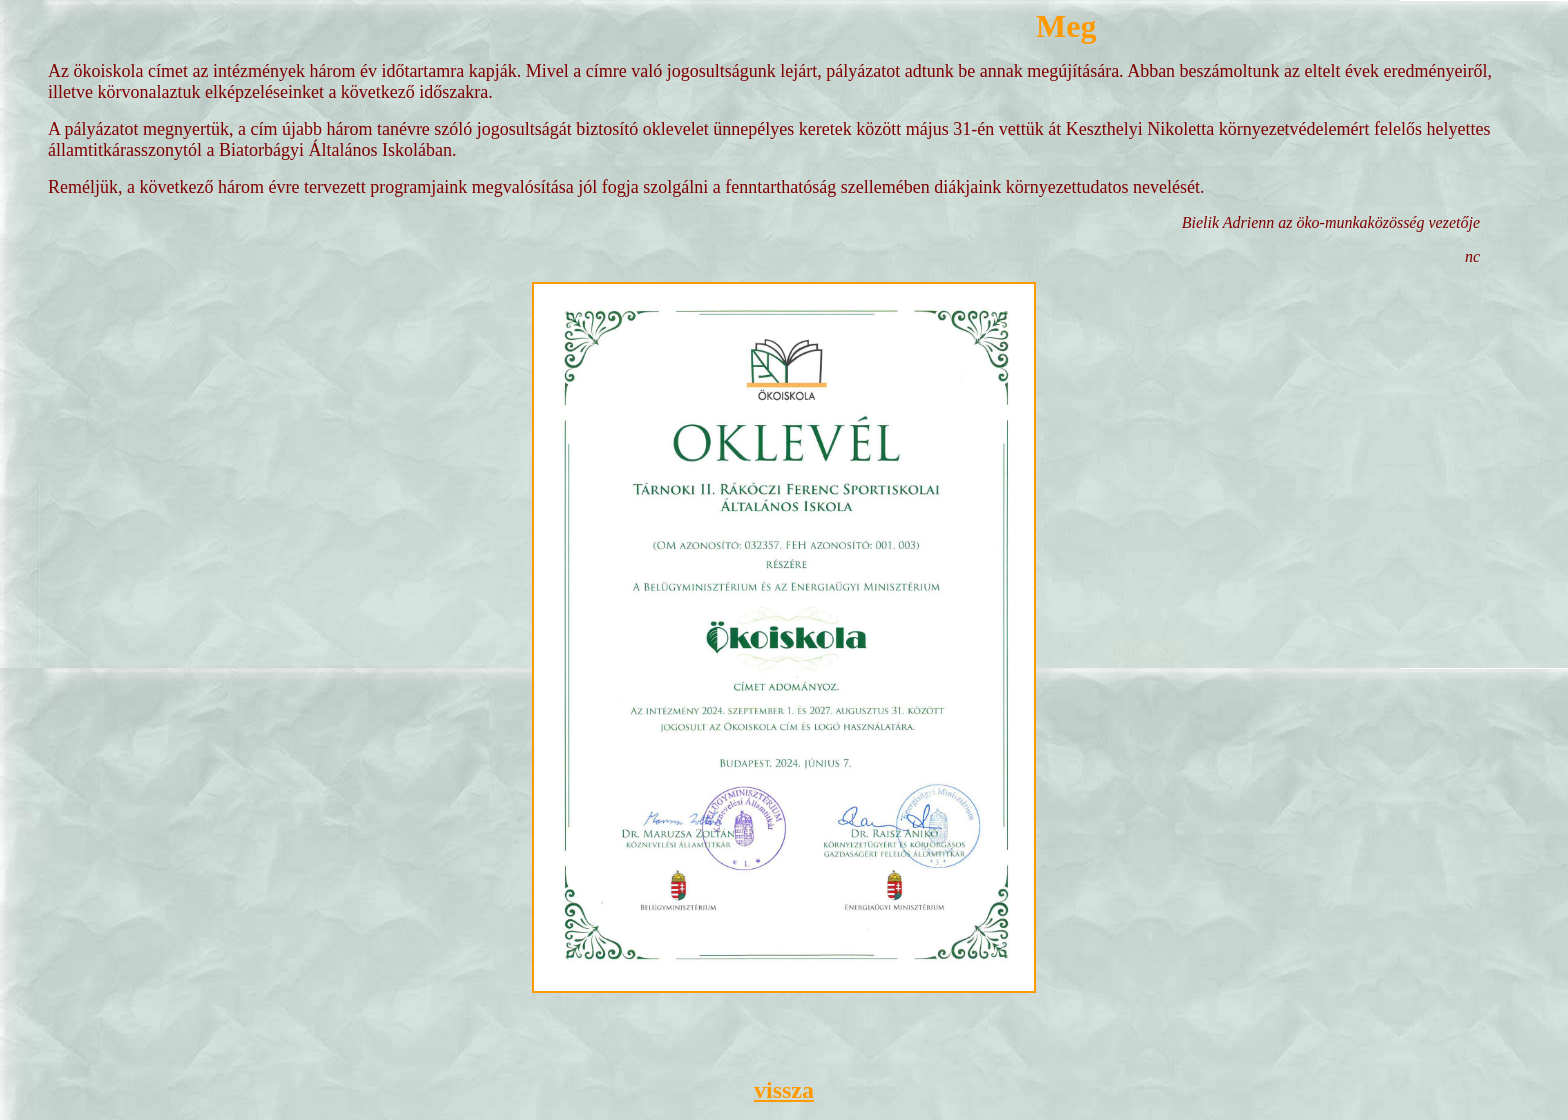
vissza (784, 1090)
